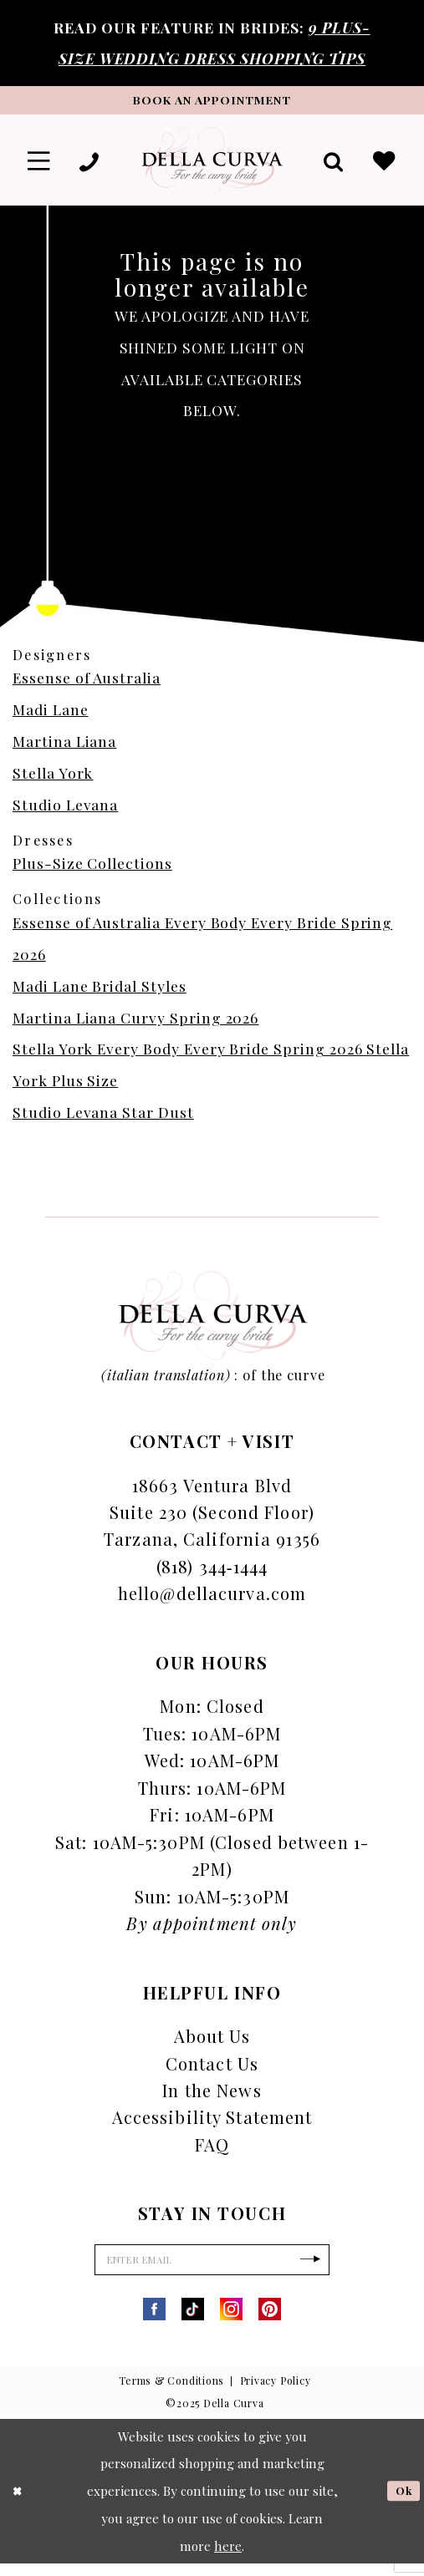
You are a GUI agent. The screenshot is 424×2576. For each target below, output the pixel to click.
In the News (211, 2097)
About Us (212, 2043)
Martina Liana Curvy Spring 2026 (135, 1024)
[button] (41, 166)
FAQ (212, 2151)
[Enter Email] (212, 2270)
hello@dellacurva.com (212, 1600)
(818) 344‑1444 (212, 1573)
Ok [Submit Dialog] (401, 2502)
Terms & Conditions (171, 2394)
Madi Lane (51, 716)
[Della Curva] (212, 166)
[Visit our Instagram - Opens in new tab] (231, 2321)
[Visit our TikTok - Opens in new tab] (192, 2321)
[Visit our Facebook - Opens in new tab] (154, 2321)
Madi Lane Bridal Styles (99, 992)
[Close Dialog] (19, 2502)
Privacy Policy (275, 2394)
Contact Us (212, 2070)
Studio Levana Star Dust (103, 1119)
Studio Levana (65, 811)
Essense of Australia (87, 684)
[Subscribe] (327, 2270)
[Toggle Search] (327, 166)
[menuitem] (41, 166)
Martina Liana (64, 748)
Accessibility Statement (212, 2124)
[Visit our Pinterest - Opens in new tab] (269, 2321)
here (228, 2557)
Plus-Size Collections (92, 870)
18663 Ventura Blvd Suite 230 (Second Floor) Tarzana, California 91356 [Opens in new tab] (212, 1519)
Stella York (53, 779)
